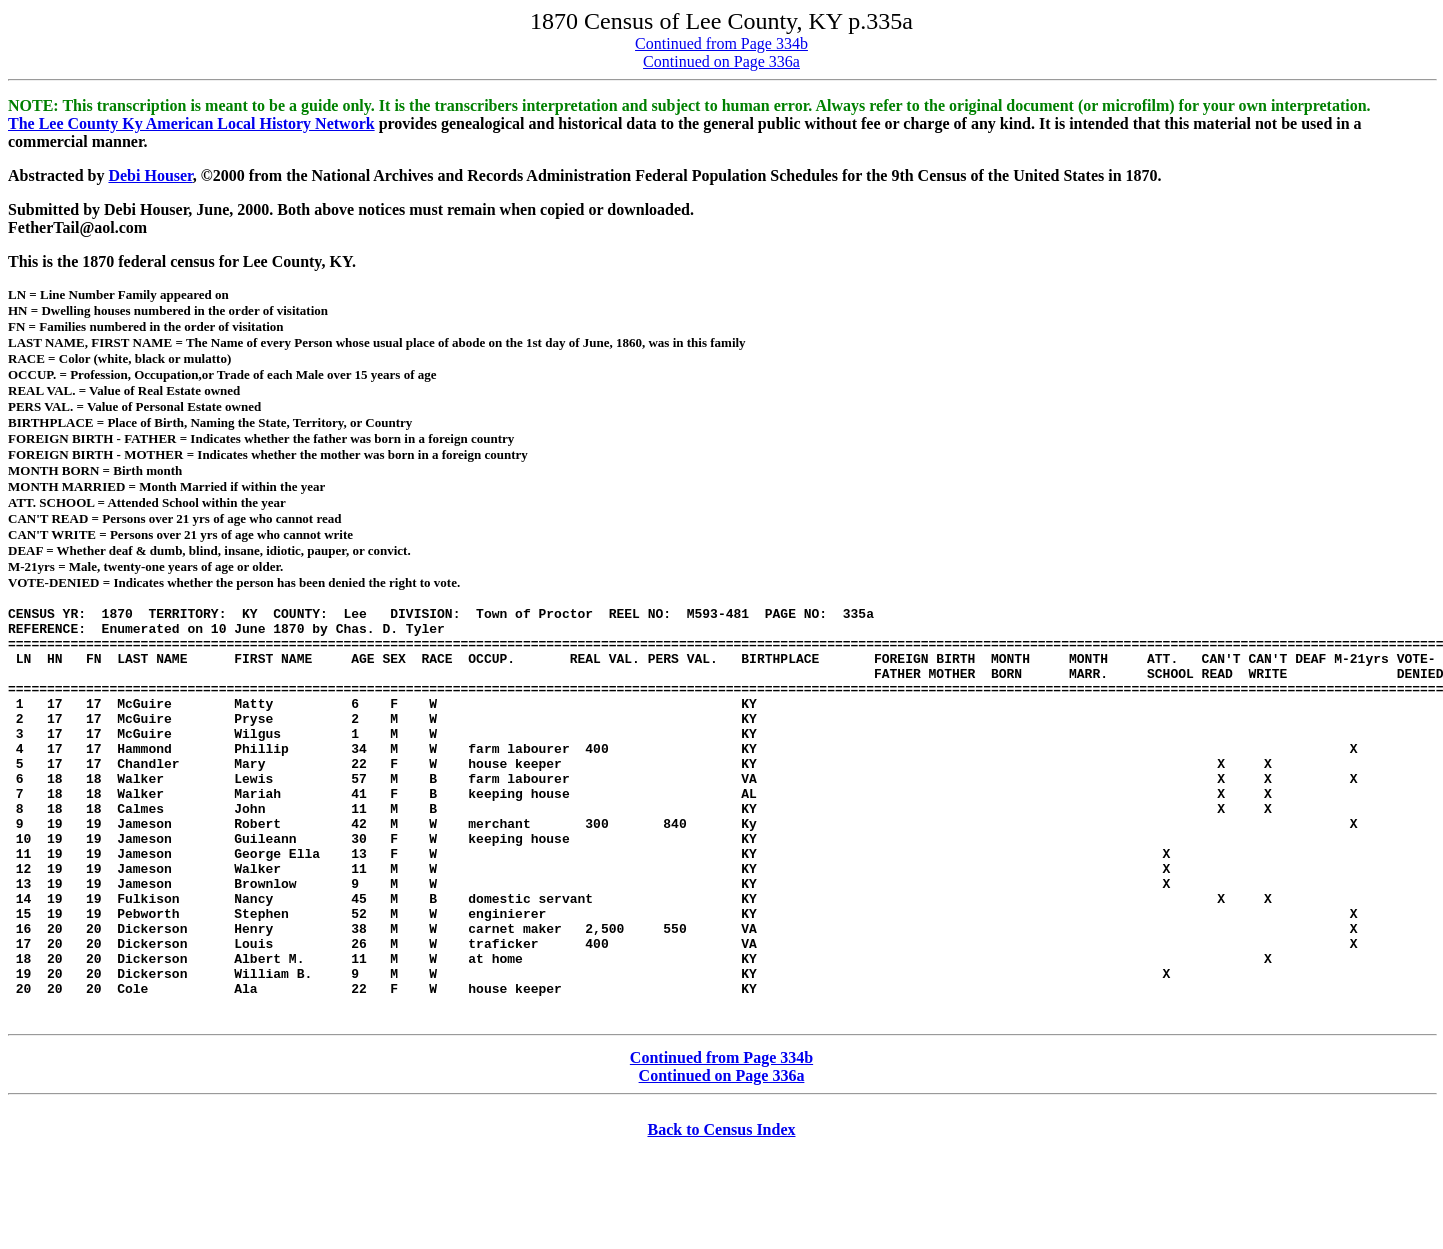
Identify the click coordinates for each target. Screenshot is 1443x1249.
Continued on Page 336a (721, 61)
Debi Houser (150, 175)
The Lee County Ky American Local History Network (191, 123)
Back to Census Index (721, 1213)
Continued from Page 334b (721, 43)
